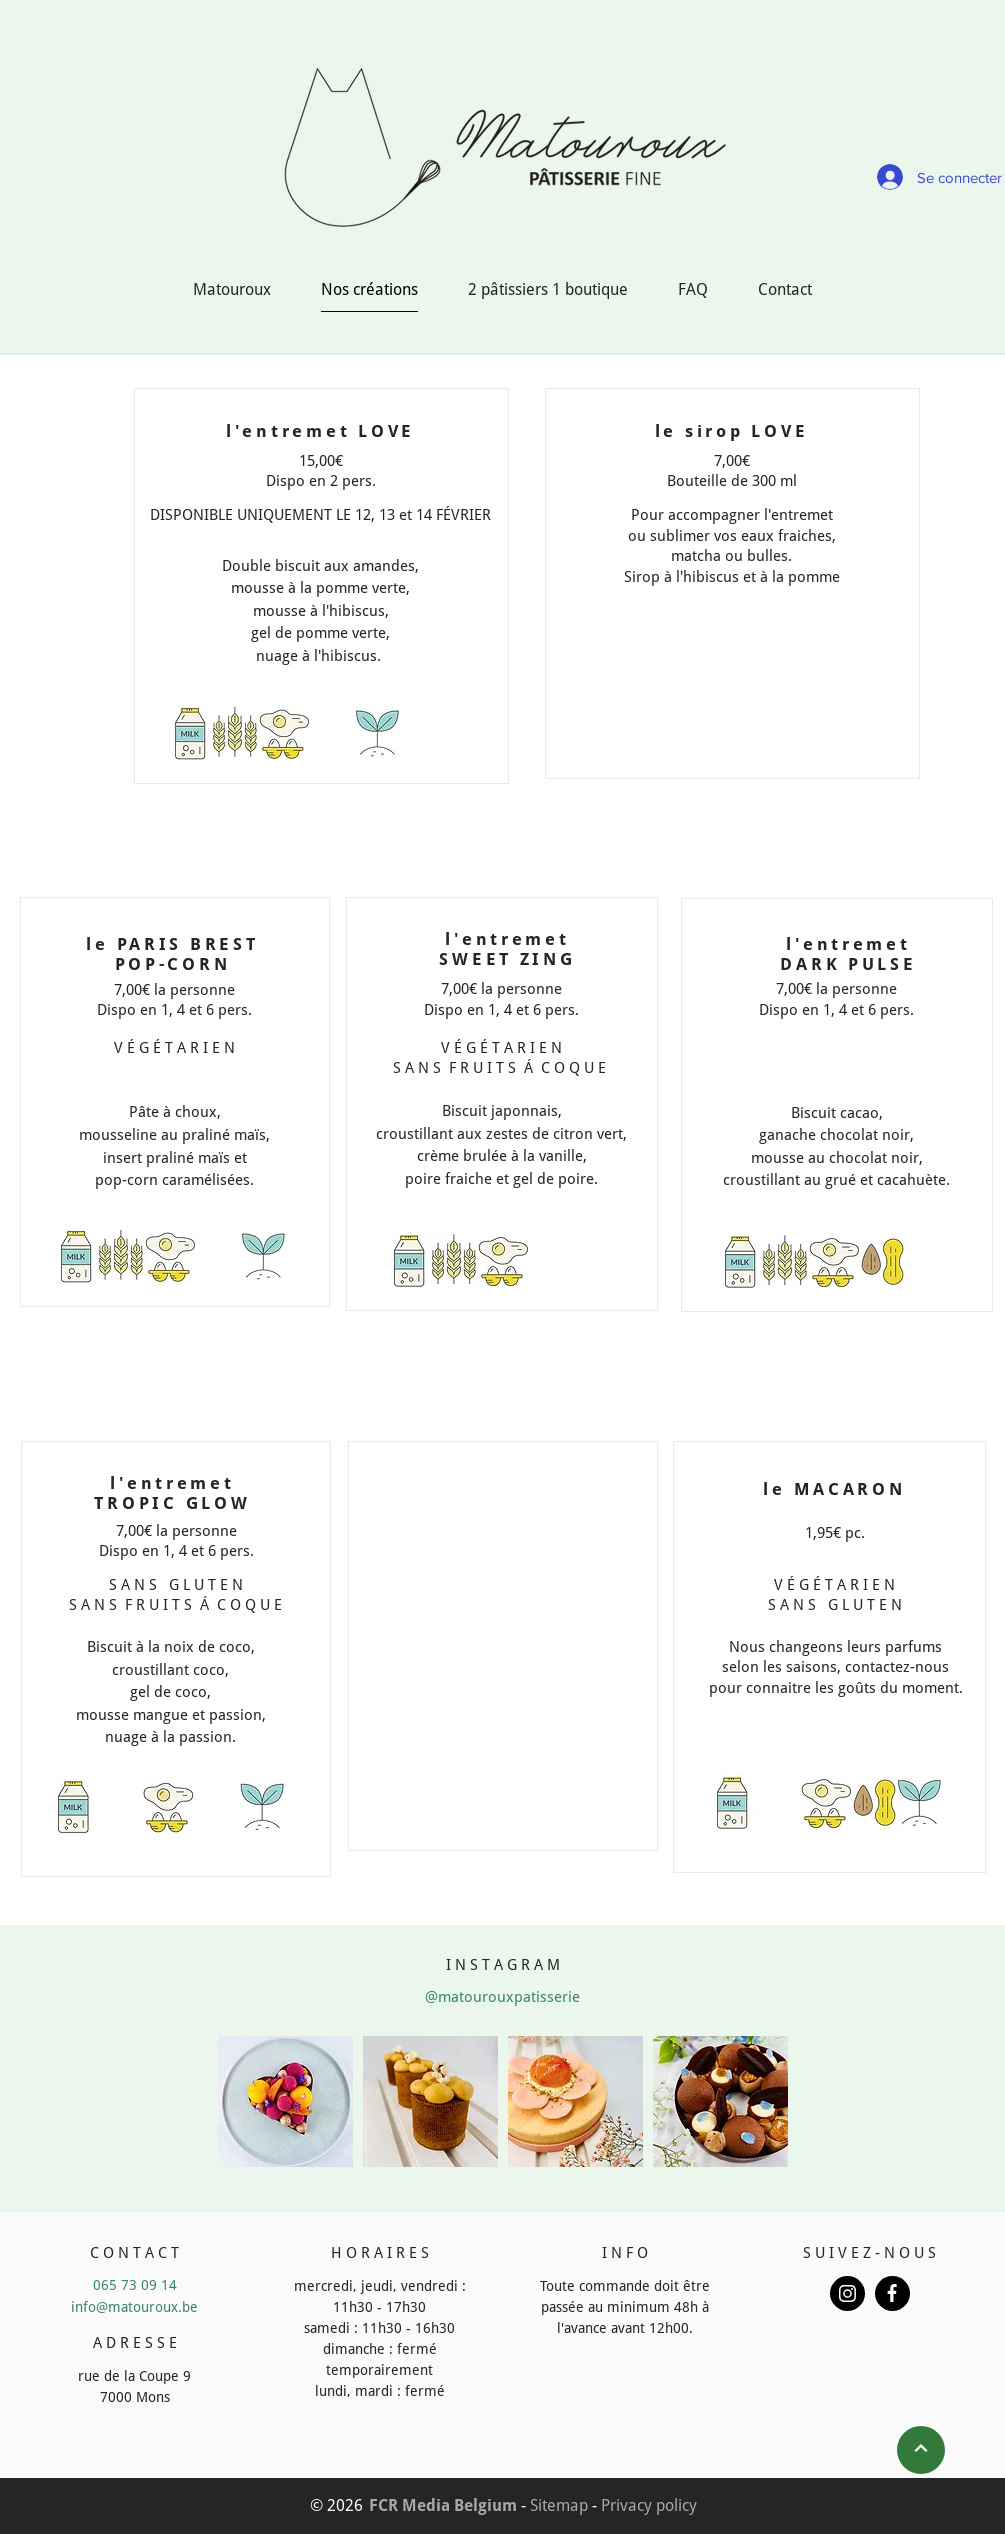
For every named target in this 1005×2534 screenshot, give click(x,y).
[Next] (921, 2450)
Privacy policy (649, 2505)
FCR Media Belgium (443, 2505)
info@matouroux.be (134, 2307)
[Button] (847, 2293)
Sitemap (559, 2505)
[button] (285, 2101)
